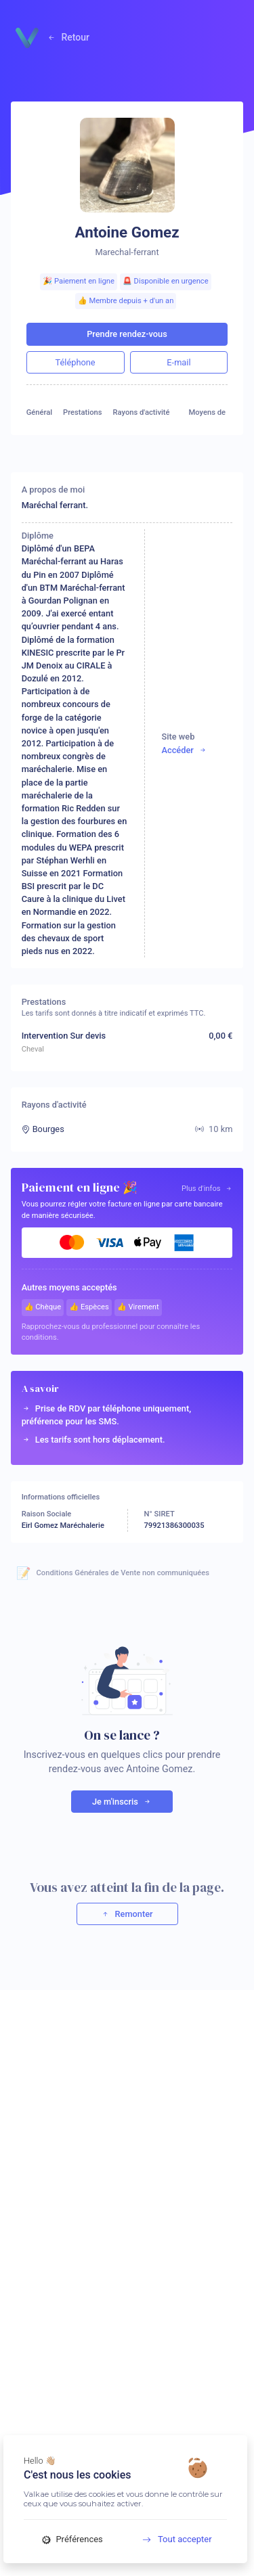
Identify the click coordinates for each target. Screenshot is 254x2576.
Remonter (126, 1914)
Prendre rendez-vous (127, 334)
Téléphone (76, 362)
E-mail (178, 362)
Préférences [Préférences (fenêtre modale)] (72, 2539)
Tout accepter (172, 2539)
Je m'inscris (122, 1802)
